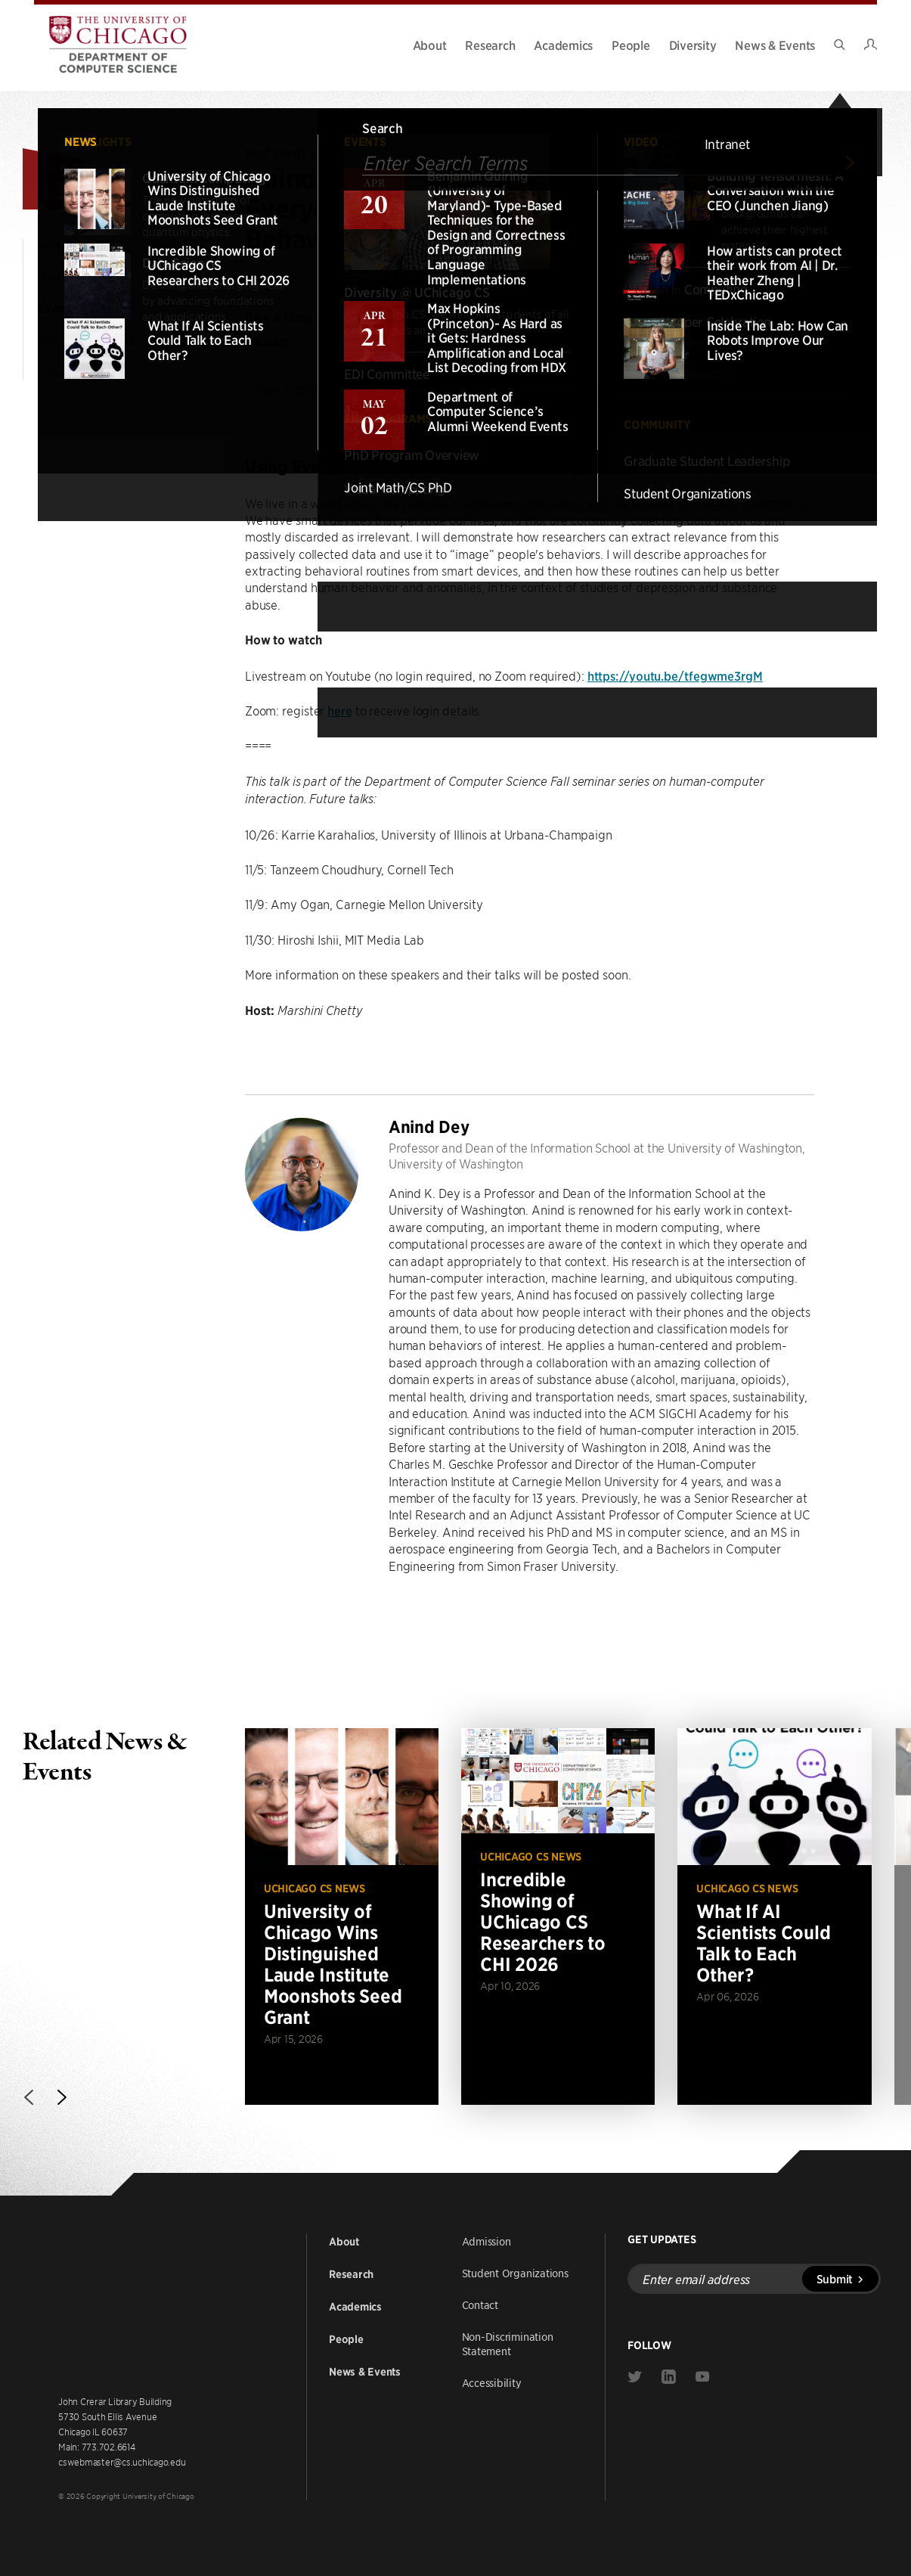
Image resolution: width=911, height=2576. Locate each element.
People (631, 44)
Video (53, 372)
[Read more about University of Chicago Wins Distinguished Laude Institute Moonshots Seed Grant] (341, 1916)
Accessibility (492, 2382)
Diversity (693, 44)
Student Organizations (515, 2273)
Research (490, 44)
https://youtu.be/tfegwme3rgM (675, 675)
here (339, 710)
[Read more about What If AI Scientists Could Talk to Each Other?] (774, 1916)
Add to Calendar (308, 389)
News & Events (775, 44)
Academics (563, 44)
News (53, 276)
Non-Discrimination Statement (507, 2343)
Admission (486, 2241)
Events (57, 308)
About (430, 44)
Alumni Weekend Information (120, 340)
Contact (480, 2304)
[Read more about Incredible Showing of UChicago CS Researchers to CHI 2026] (558, 1916)
